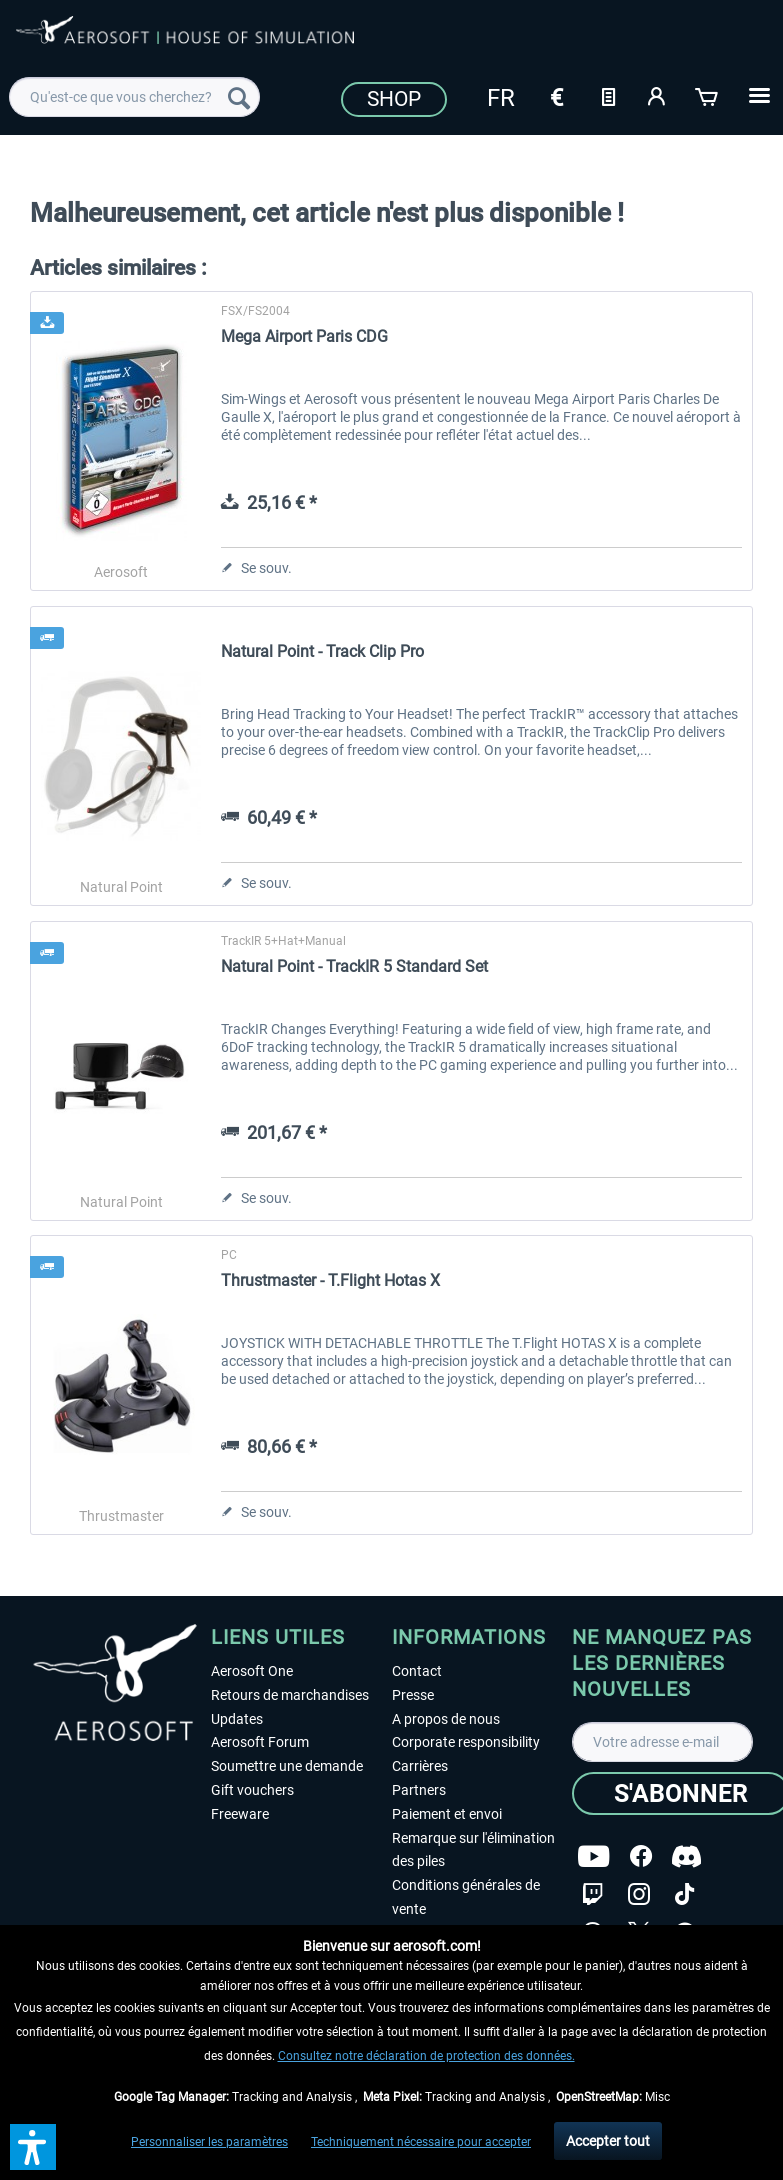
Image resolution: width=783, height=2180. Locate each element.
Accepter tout (608, 2141)
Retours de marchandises (290, 1695)
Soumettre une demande (287, 1766)
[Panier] (708, 95)
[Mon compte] (658, 95)
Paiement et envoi (447, 1814)
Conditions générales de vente (466, 1897)
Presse (413, 1695)
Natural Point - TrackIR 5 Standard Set (354, 966)
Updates (237, 1719)
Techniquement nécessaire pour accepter (421, 2142)
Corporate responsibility (466, 1742)
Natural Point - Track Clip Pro (322, 651)
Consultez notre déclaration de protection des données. (426, 2056)
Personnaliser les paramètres (209, 2142)
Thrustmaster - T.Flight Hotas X (330, 1280)
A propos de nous (446, 1719)
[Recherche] (239, 97)
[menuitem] (134, 97)
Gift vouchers (252, 1790)
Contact (417, 1671)
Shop (394, 99)
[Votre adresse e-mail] (662, 1742)
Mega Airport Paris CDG (304, 336)
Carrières (420, 1766)
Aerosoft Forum (260, 1742)
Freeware (240, 1814)
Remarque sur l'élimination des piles (473, 1850)
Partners (419, 1790)
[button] (33, 2147)
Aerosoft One (252, 1671)
